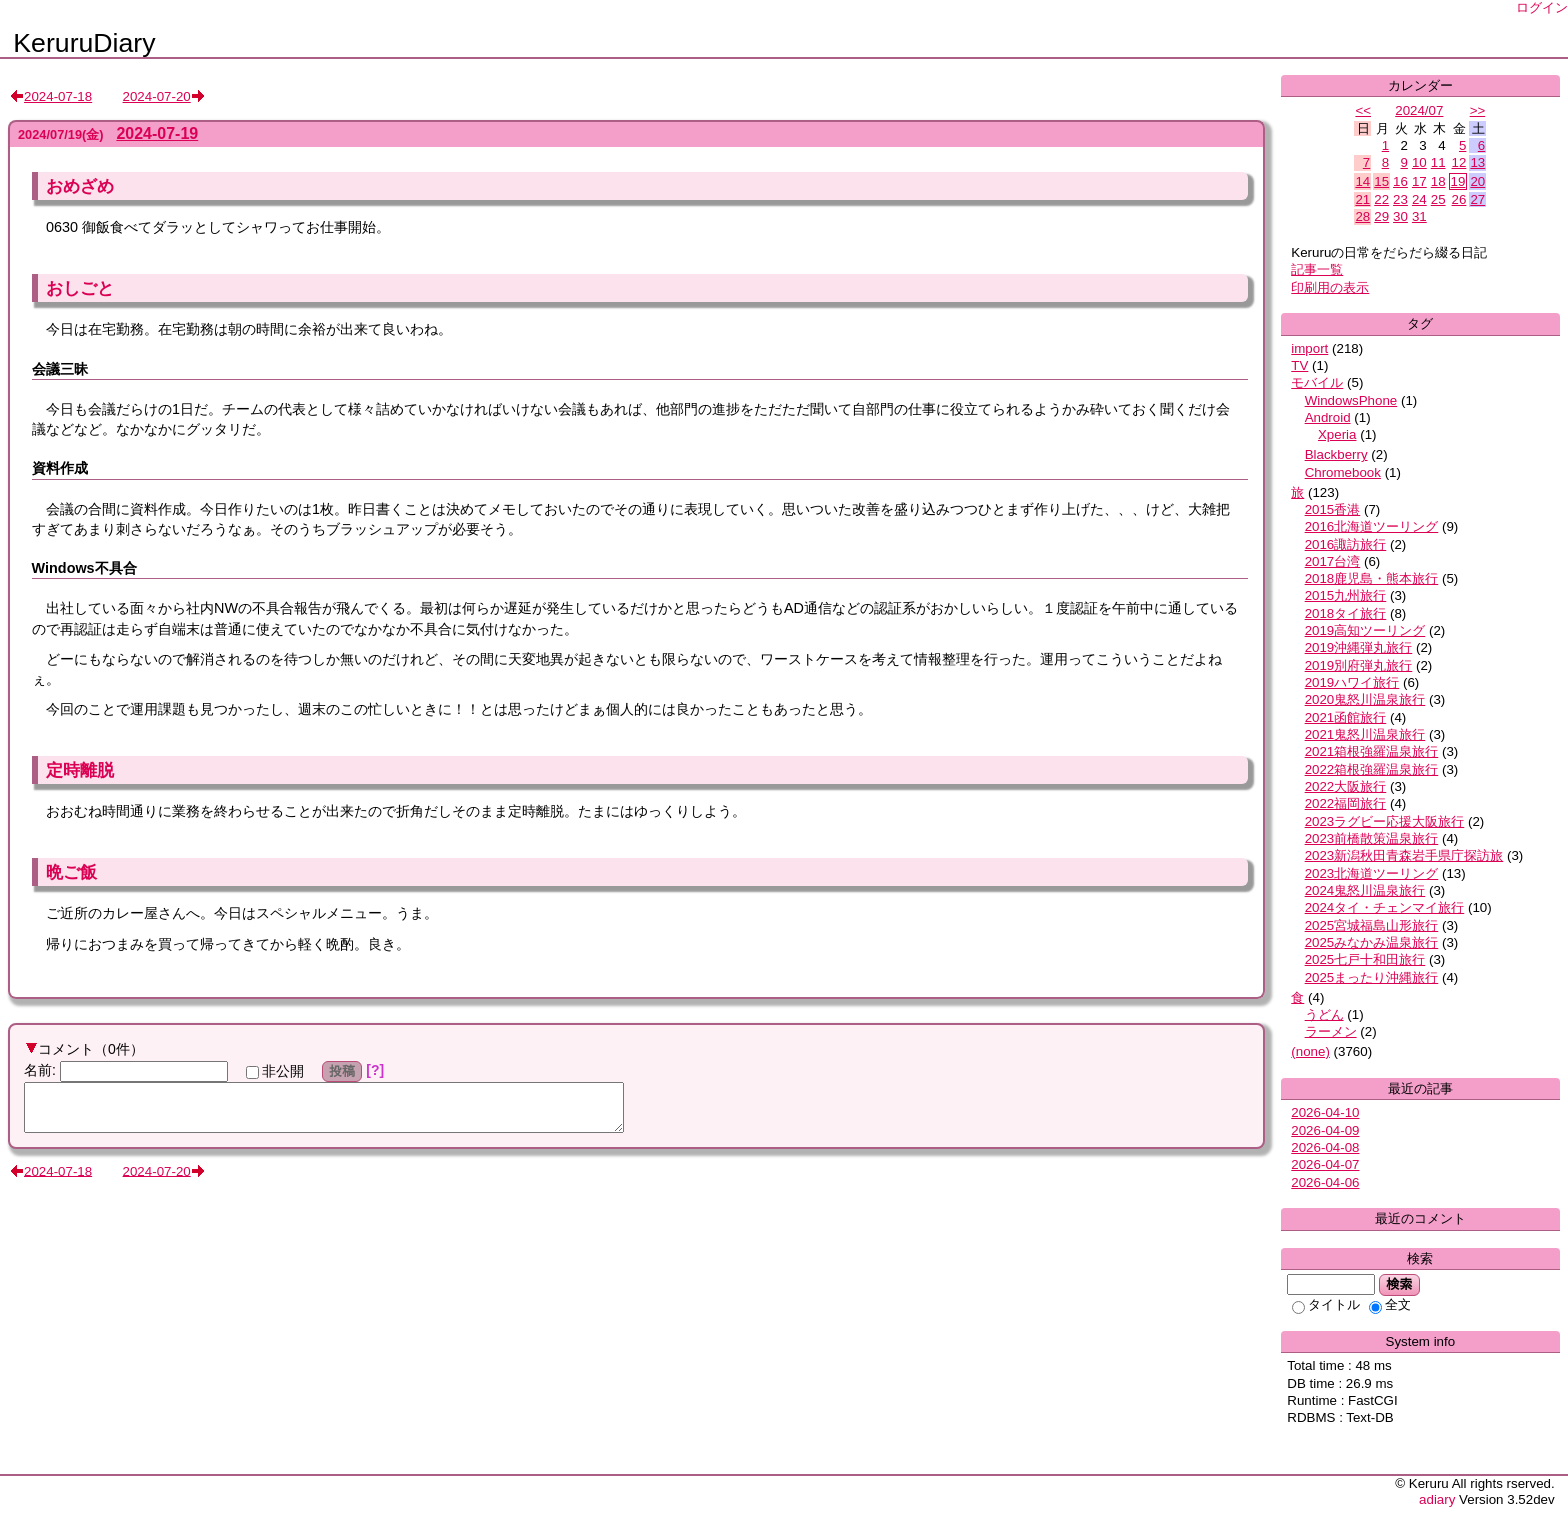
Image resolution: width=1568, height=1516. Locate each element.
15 (1381, 181)
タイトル (1326, 1304)
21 (1362, 199)
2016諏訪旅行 (1346, 544)
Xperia (1337, 434)
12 (1459, 162)
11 (1438, 162)
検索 (1399, 1284)
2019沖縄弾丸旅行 (1359, 647)
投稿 (342, 1071)
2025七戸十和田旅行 (1365, 959)
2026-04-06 (1325, 1182)
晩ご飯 (71, 872)
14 (1362, 181)
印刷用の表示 (1330, 287)
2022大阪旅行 (1346, 786)
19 (1458, 181)
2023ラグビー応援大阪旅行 (1385, 821)
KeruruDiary (84, 43)
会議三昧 (60, 369)
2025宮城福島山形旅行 (1372, 925)
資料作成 (60, 468)
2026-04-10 (1325, 1112)
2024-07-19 (157, 133)
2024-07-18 (58, 96)
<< (1363, 110)
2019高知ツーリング (1365, 630)
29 (1381, 216)
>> (1478, 110)
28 (1362, 216)
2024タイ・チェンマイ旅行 (1385, 907)
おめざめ (80, 186)
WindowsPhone (1351, 400)
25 (1438, 199)
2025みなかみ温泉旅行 (1372, 942)
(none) (1310, 1051)
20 (1477, 181)
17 (1419, 181)
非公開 (275, 1071)
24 (1419, 199)
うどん (1324, 1014)
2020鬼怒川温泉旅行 (1365, 699)
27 (1477, 199)
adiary (1437, 1499)
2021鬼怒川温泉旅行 (1365, 734)
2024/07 (1419, 110)
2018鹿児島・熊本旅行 (1372, 578)
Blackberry (1336, 454)
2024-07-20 (157, 96)
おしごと (80, 288)
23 (1400, 199)
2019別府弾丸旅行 (1359, 665)
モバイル (1317, 382)
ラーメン (1331, 1031)
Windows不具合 (84, 568)
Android (1328, 417)
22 (1381, 199)
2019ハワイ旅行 (1352, 682)
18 (1438, 181)
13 (1477, 162)
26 (1459, 199)
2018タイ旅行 (1346, 613)
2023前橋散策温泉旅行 (1372, 838)
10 (1419, 162)
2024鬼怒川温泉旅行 (1365, 890)
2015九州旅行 (1346, 595)
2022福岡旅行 (1346, 803)
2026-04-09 (1325, 1130)
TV (1299, 365)
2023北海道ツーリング (1372, 873)
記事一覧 (1317, 269)
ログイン (1542, 7)
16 (1400, 181)
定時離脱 (80, 770)
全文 (1390, 1304)
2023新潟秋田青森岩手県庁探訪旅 (1404, 855)
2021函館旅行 (1346, 717)
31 (1419, 216)
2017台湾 (1333, 561)
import (1309, 348)
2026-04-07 (1325, 1164)
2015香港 (1333, 509)
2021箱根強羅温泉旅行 (1372, 751)
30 (1400, 216)
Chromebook (1343, 472)
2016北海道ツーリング (1372, 526)
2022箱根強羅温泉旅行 (1372, 769)
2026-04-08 (1325, 1147)
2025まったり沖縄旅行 (1372, 977)
